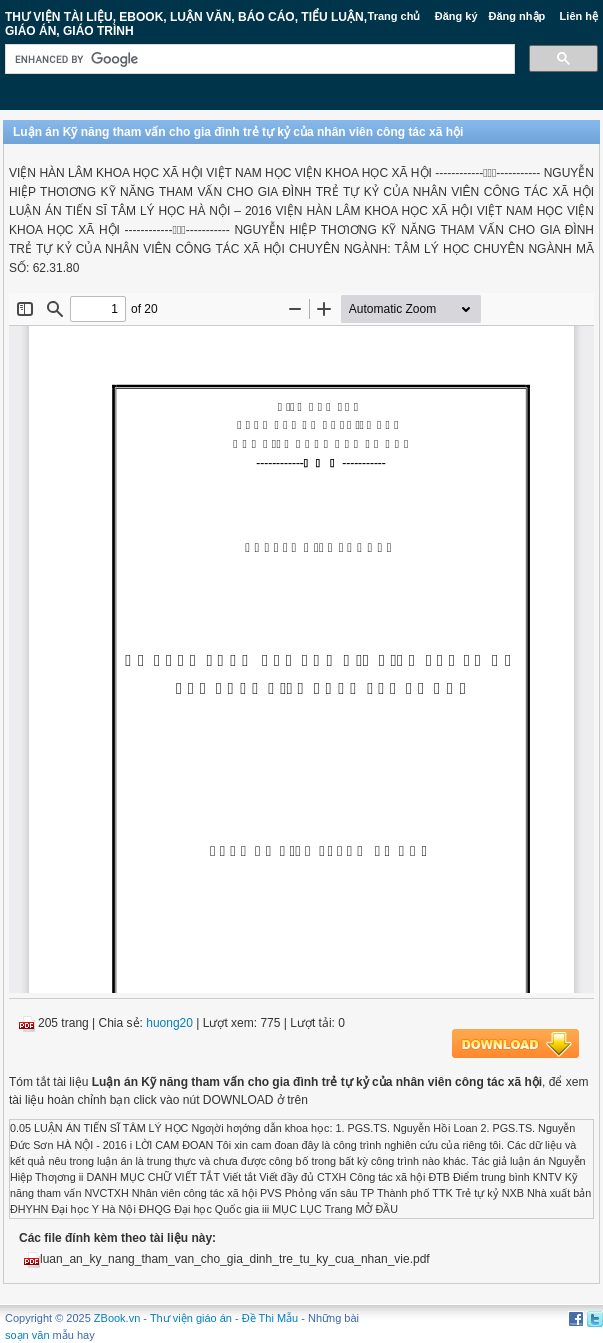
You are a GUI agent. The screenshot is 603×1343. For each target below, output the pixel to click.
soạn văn (27, 1335)
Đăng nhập (517, 16)
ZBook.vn (117, 1318)
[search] (258, 59)
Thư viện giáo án (191, 1318)
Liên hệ (579, 16)
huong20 (169, 1023)
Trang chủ (394, 16)
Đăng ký (456, 16)
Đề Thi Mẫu (270, 1318)
